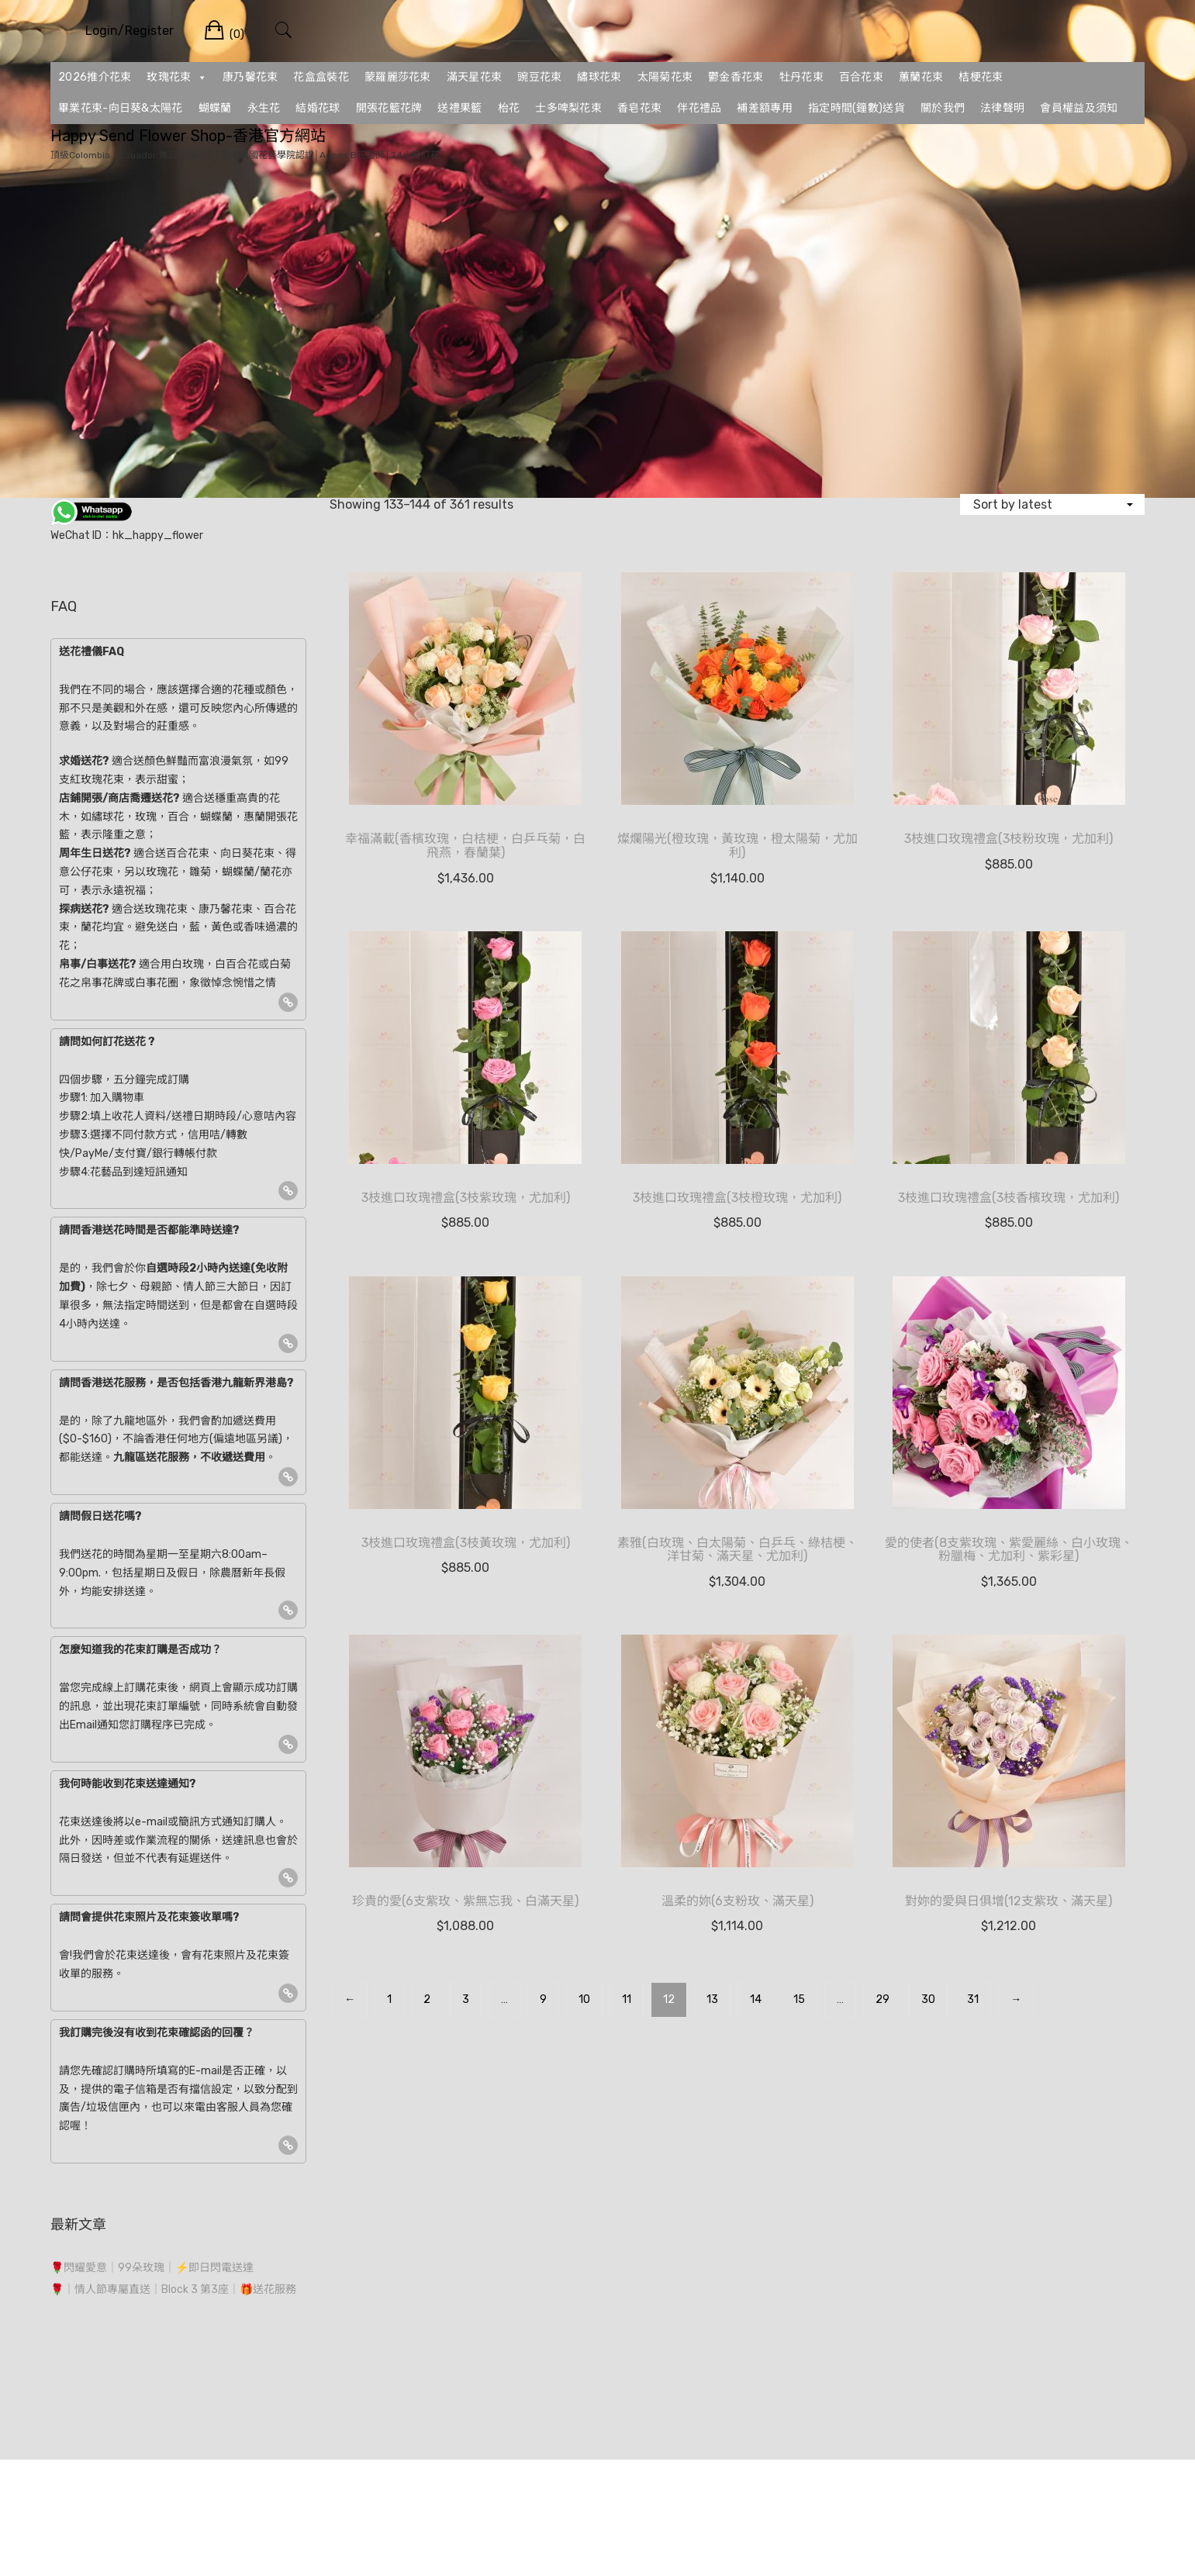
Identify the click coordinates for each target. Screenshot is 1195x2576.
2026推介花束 (94, 77)
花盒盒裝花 (321, 77)
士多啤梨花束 (568, 108)
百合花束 (861, 77)
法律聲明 (1002, 108)
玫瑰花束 (177, 77)
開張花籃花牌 (389, 108)
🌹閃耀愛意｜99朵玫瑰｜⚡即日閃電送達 (152, 2267)
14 (756, 1999)
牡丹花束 (801, 77)
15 (799, 1999)
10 (584, 1999)
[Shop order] (1052, 504)
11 (626, 1999)
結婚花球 (317, 108)
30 (928, 1999)
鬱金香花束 (736, 77)
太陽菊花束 (665, 77)
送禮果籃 (459, 108)
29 (882, 1999)
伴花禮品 (699, 108)
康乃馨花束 (250, 77)
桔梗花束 (980, 77)
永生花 (264, 108)
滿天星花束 (475, 77)
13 (712, 1999)
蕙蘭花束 (921, 77)
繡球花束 (599, 77)
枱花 (509, 108)
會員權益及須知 (1078, 108)
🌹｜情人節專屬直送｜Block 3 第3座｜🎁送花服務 (173, 2289)
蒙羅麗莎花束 (397, 77)
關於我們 (942, 108)
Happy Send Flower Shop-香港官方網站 (188, 135)
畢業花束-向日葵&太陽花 (120, 108)
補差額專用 (765, 108)
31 (973, 1999)
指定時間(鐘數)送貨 (856, 108)
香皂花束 (639, 108)
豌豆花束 (539, 77)
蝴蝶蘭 (215, 108)
